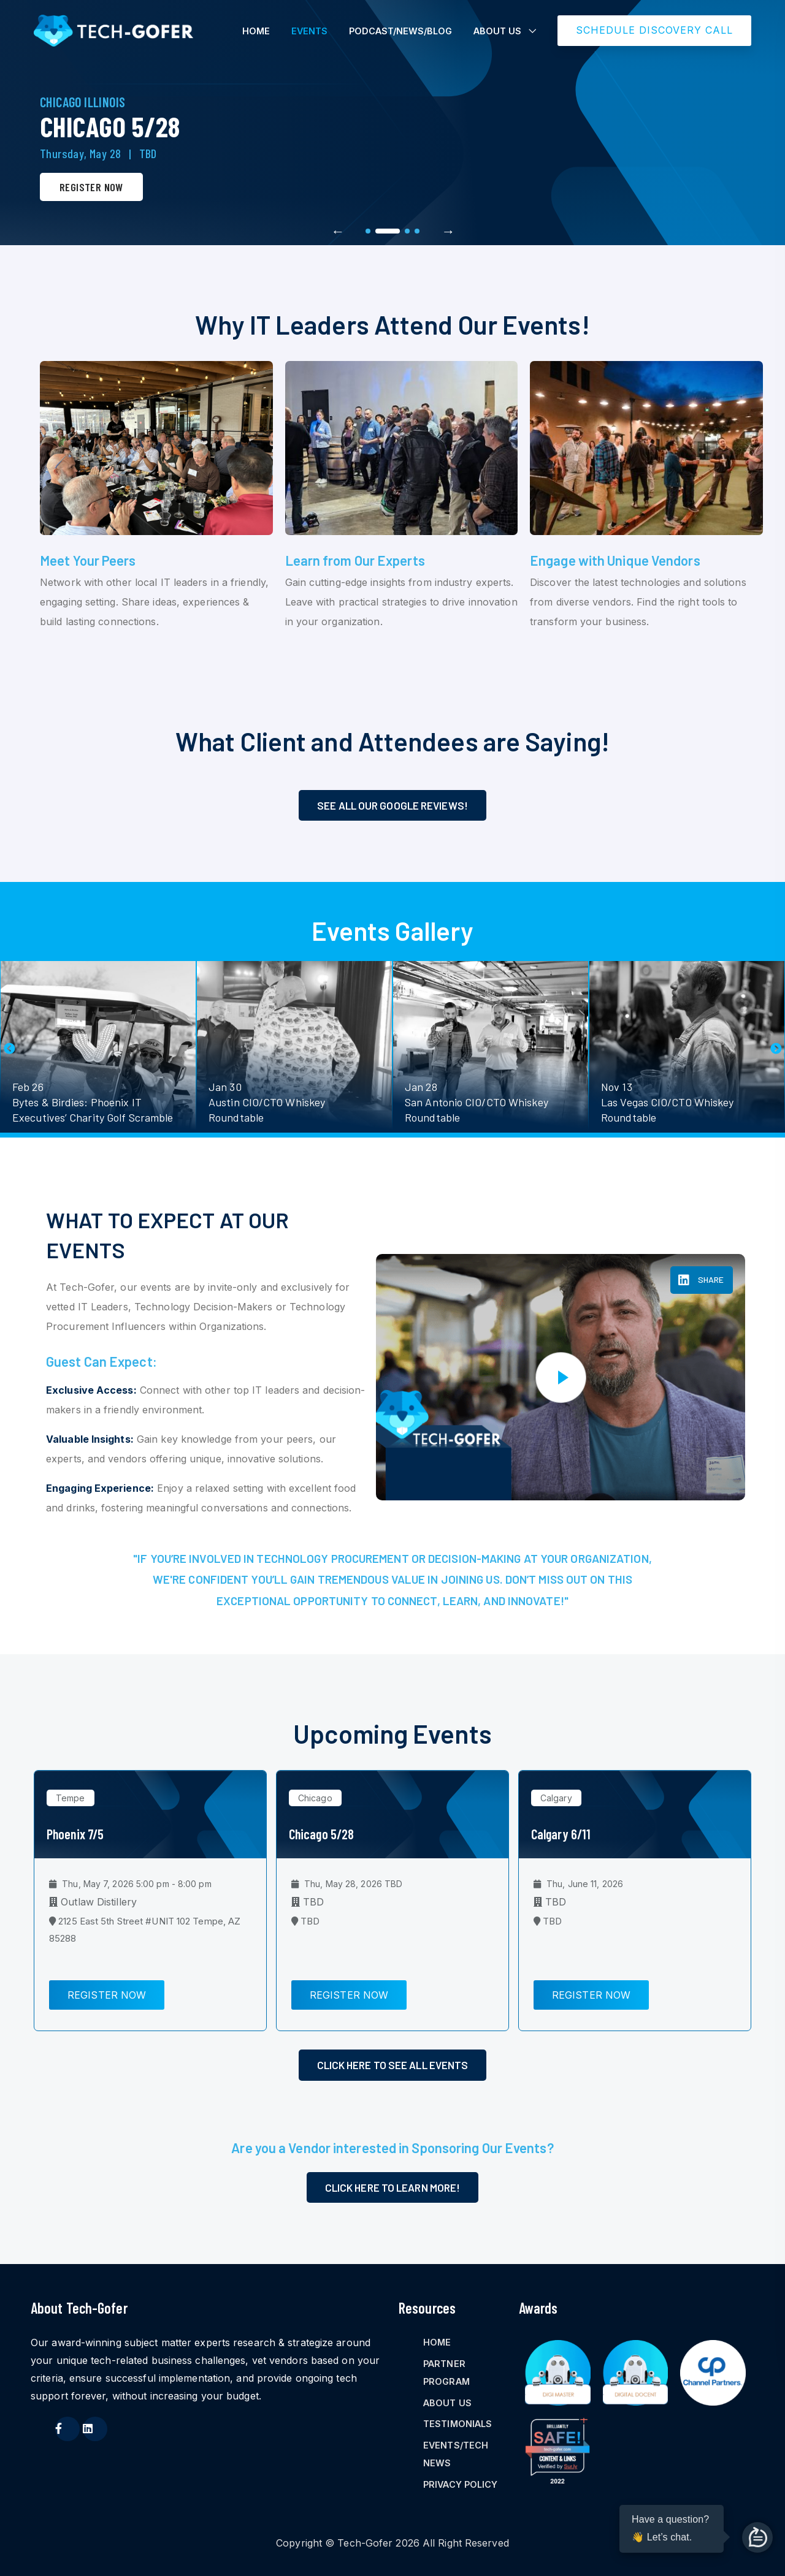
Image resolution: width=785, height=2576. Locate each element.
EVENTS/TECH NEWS (455, 2454)
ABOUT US (497, 31)
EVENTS (309, 31)
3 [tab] (407, 231)
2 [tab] (387, 231)
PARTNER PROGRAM (446, 2372)
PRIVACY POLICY (460, 2484)
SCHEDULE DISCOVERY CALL (654, 30)
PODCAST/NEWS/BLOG (400, 31)
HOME (256, 31)
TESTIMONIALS (457, 2423)
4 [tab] (417, 231)
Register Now (91, 187)
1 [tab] (368, 231)
